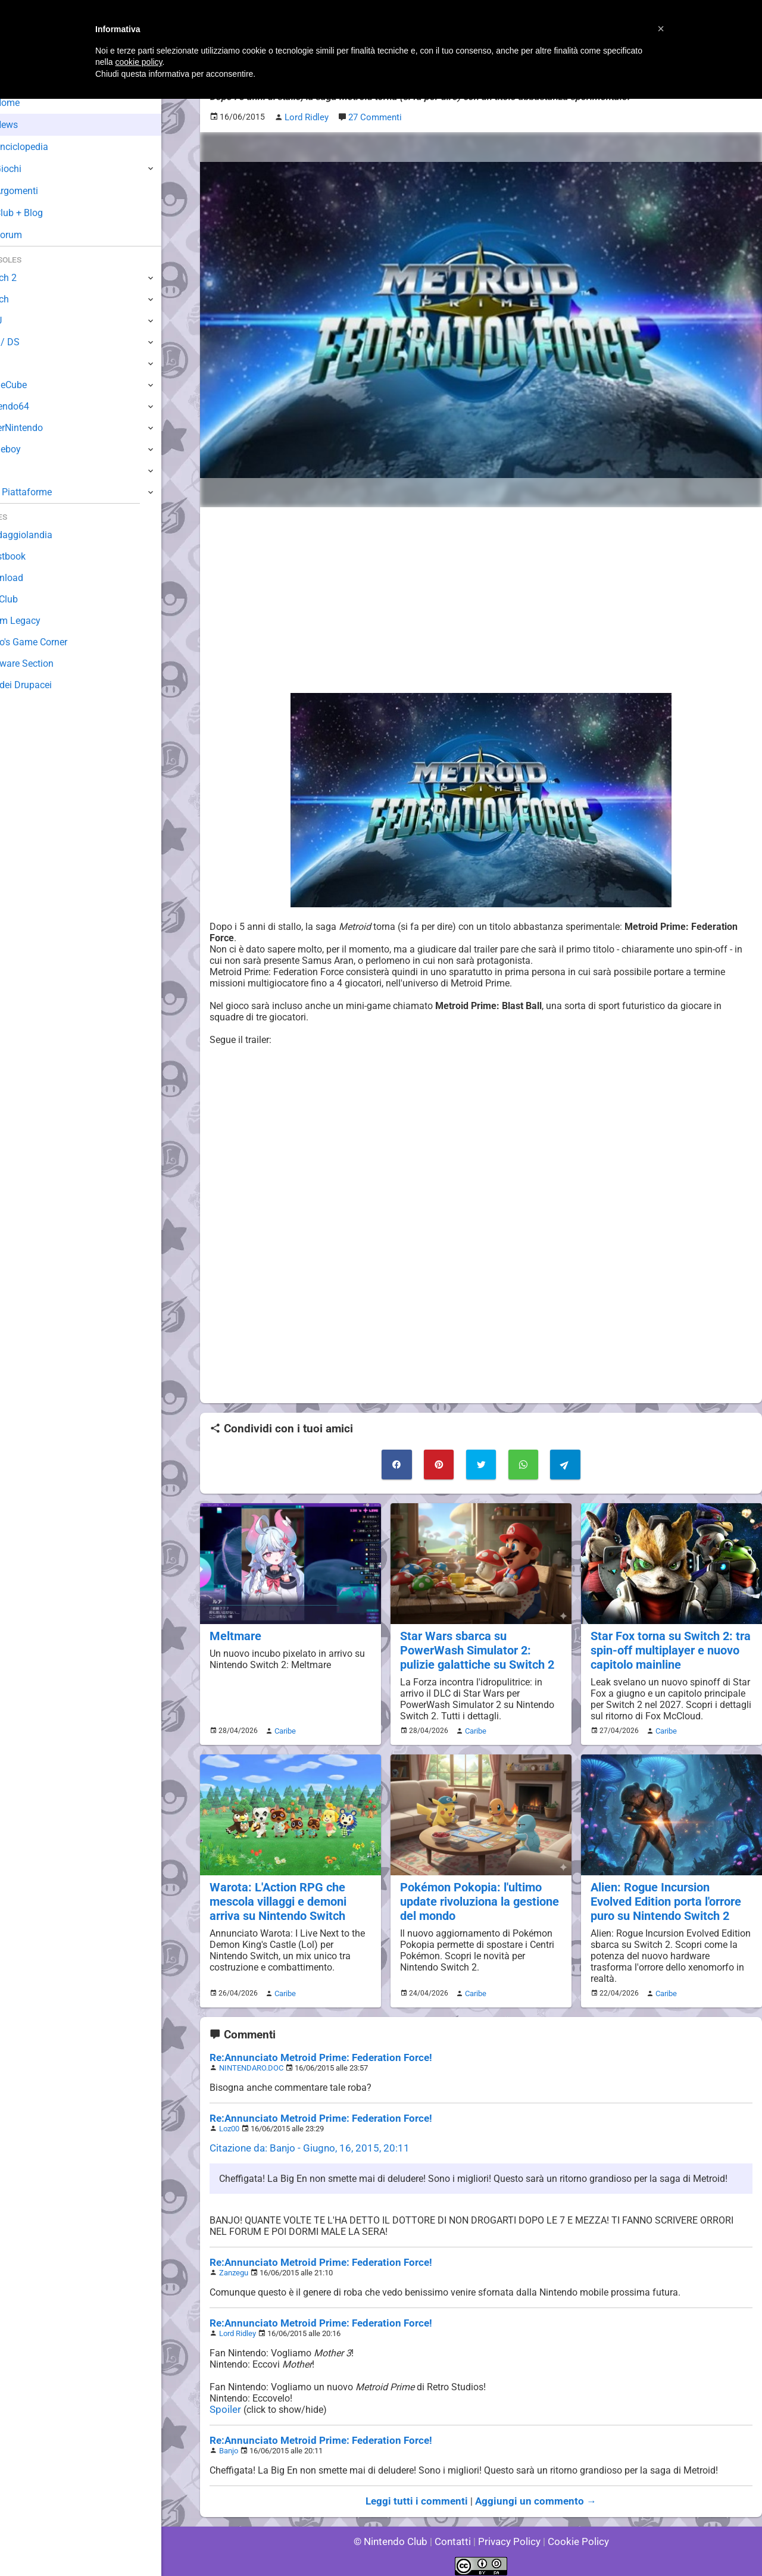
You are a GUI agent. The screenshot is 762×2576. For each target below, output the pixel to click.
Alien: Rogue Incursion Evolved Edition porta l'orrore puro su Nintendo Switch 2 (670, 1895)
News (29, 124)
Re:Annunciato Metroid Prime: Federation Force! (313, 2050)
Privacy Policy (508, 2534)
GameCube (33, 385)
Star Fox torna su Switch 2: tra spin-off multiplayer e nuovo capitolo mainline (668, 1647)
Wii (16, 363)
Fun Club (28, 599)
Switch (24, 299)
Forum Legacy (40, 620)
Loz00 (229, 2121)
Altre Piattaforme (46, 492)
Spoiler (224, 2402)
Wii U (20, 320)
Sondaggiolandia (45, 535)
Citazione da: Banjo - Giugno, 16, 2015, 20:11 (303, 2141)
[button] (660, 28)
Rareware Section (46, 663)
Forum (30, 235)
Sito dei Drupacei (45, 685)
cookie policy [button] (138, 62)
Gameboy (30, 449)
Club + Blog (41, 212)
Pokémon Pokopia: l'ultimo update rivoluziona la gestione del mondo (477, 1895)
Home (29, 102)
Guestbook (32, 556)
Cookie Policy (572, 2534)
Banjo (228, 2443)
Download (31, 577)
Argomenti (39, 190)
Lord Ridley (238, 2326)
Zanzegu (233, 2265)
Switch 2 (28, 277)
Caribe (283, 1726)
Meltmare (234, 1633)
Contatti (454, 2534)
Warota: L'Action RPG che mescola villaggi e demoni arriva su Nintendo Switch (276, 1895)
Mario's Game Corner (54, 642)
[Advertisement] (481, 599)
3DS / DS (29, 342)
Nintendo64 (34, 406)
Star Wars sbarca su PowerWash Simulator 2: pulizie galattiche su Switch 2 (475, 1647)
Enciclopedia (44, 146)
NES (18, 470)
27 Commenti (373, 117)
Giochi (30, 168)
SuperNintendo (41, 427)
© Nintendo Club (395, 2534)
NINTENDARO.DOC (251, 2060)
